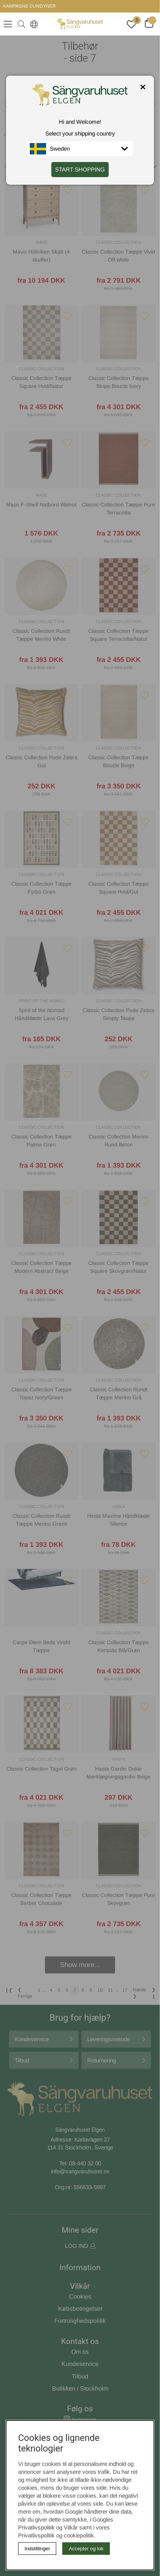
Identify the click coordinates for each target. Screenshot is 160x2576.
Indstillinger (37, 2548)
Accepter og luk (86, 2548)
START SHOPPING (80, 169)
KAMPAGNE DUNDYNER (29, 6)
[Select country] (32, 23)
